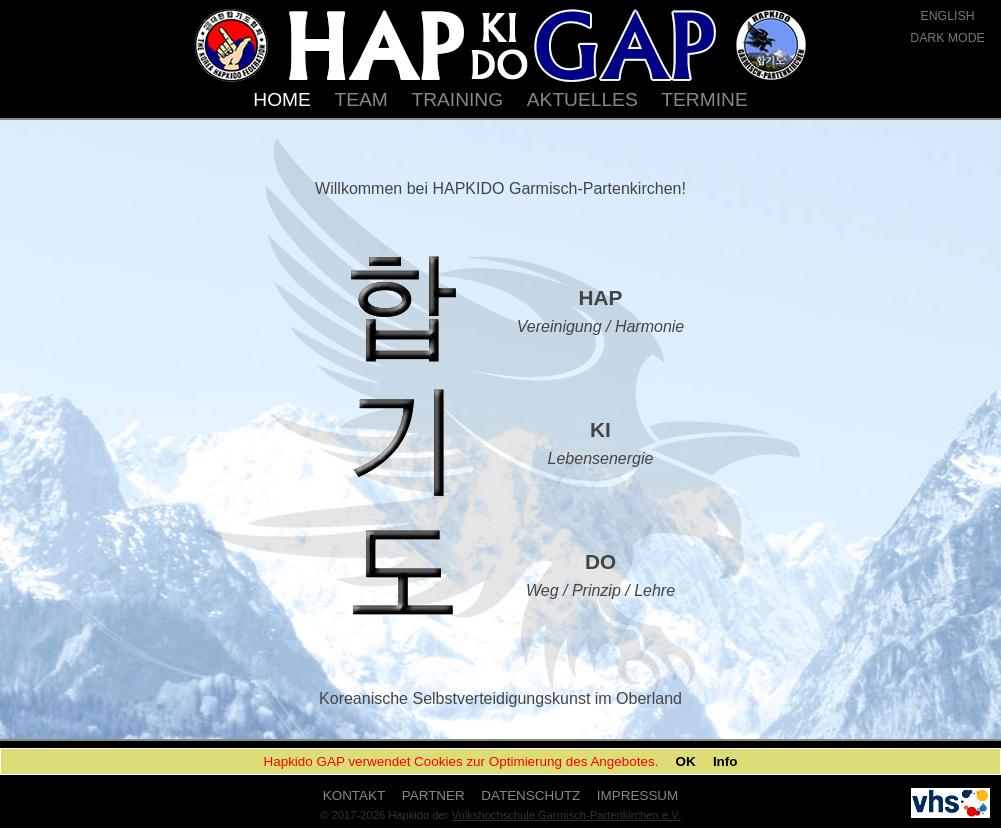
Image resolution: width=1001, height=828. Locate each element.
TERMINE (704, 99)
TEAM (361, 99)
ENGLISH (947, 16)
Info (725, 761)
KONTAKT (354, 795)
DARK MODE (947, 38)
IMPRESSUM (637, 795)
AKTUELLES (582, 99)
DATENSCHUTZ (530, 795)
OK (686, 761)
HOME (282, 99)
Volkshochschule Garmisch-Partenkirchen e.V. (566, 815)
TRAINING (457, 99)
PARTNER (433, 795)
